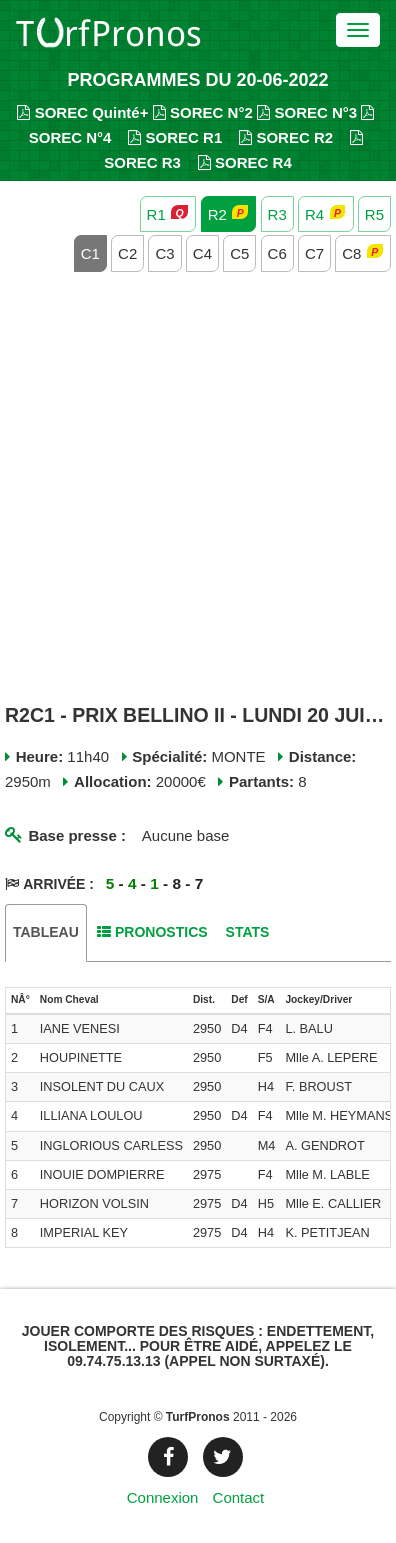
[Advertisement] (198, 490)
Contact (239, 1497)
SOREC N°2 (203, 112)
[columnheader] (20, 1001)
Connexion (163, 1497)
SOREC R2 (286, 137)
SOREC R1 (175, 137)
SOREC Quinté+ (82, 112)
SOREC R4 (245, 162)
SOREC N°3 (307, 112)
